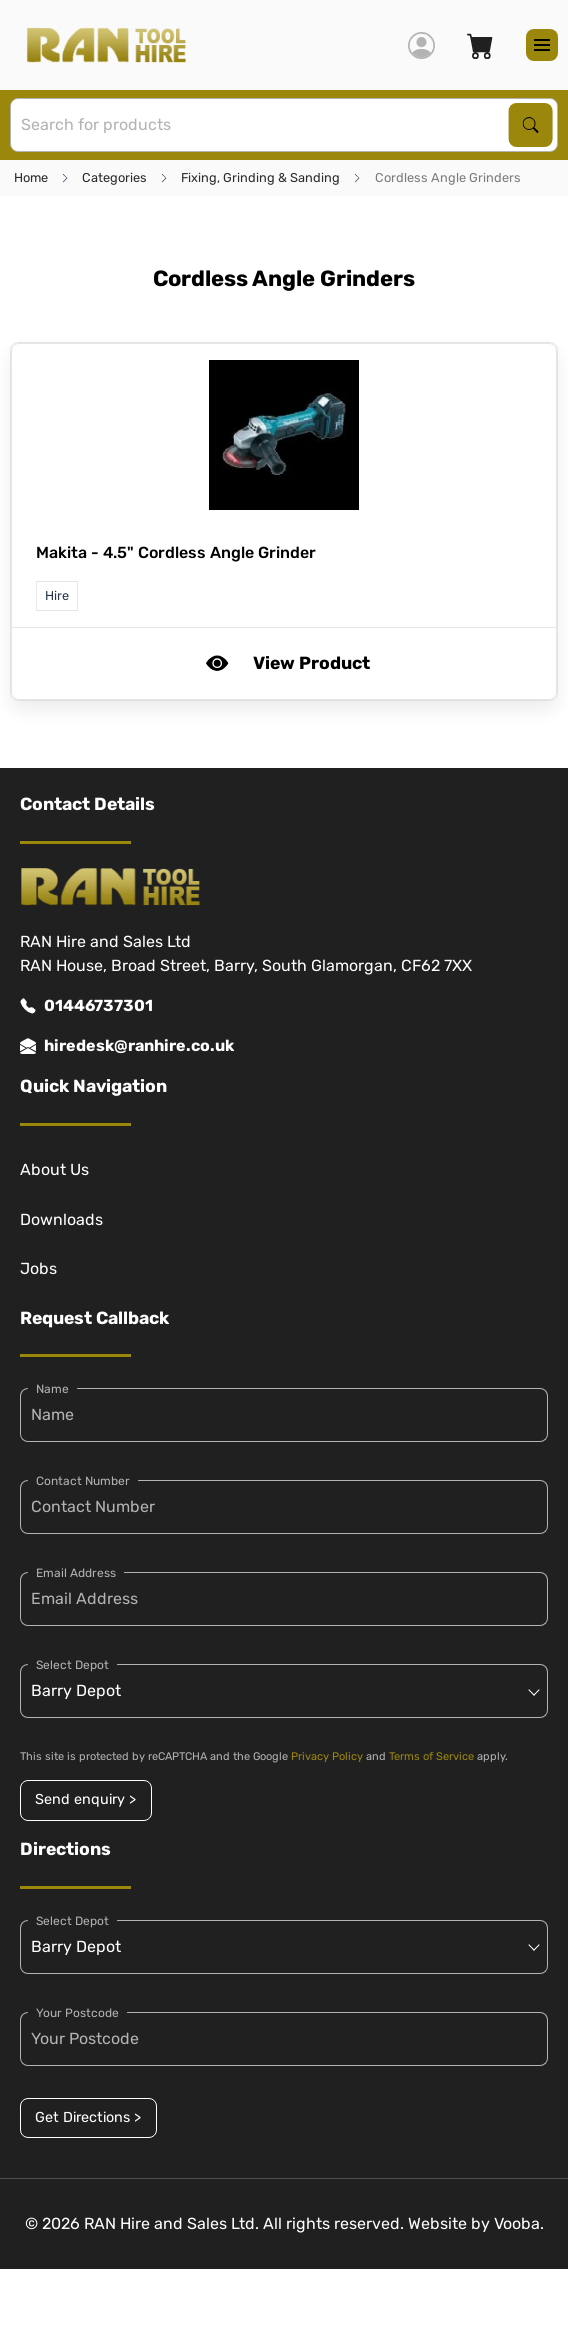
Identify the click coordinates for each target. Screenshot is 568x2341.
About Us (54, 1169)
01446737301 (86, 1006)
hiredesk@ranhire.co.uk (127, 1046)
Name (52, 1389)
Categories (114, 177)
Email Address (76, 1573)
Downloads (61, 1219)
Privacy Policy (327, 1756)
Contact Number (83, 1481)
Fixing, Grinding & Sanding (260, 177)
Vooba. (519, 2223)
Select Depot (72, 1665)
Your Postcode (77, 2013)
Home (31, 177)
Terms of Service (431, 1756)
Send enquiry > (85, 1799)
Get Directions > (88, 2117)
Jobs (38, 1268)
